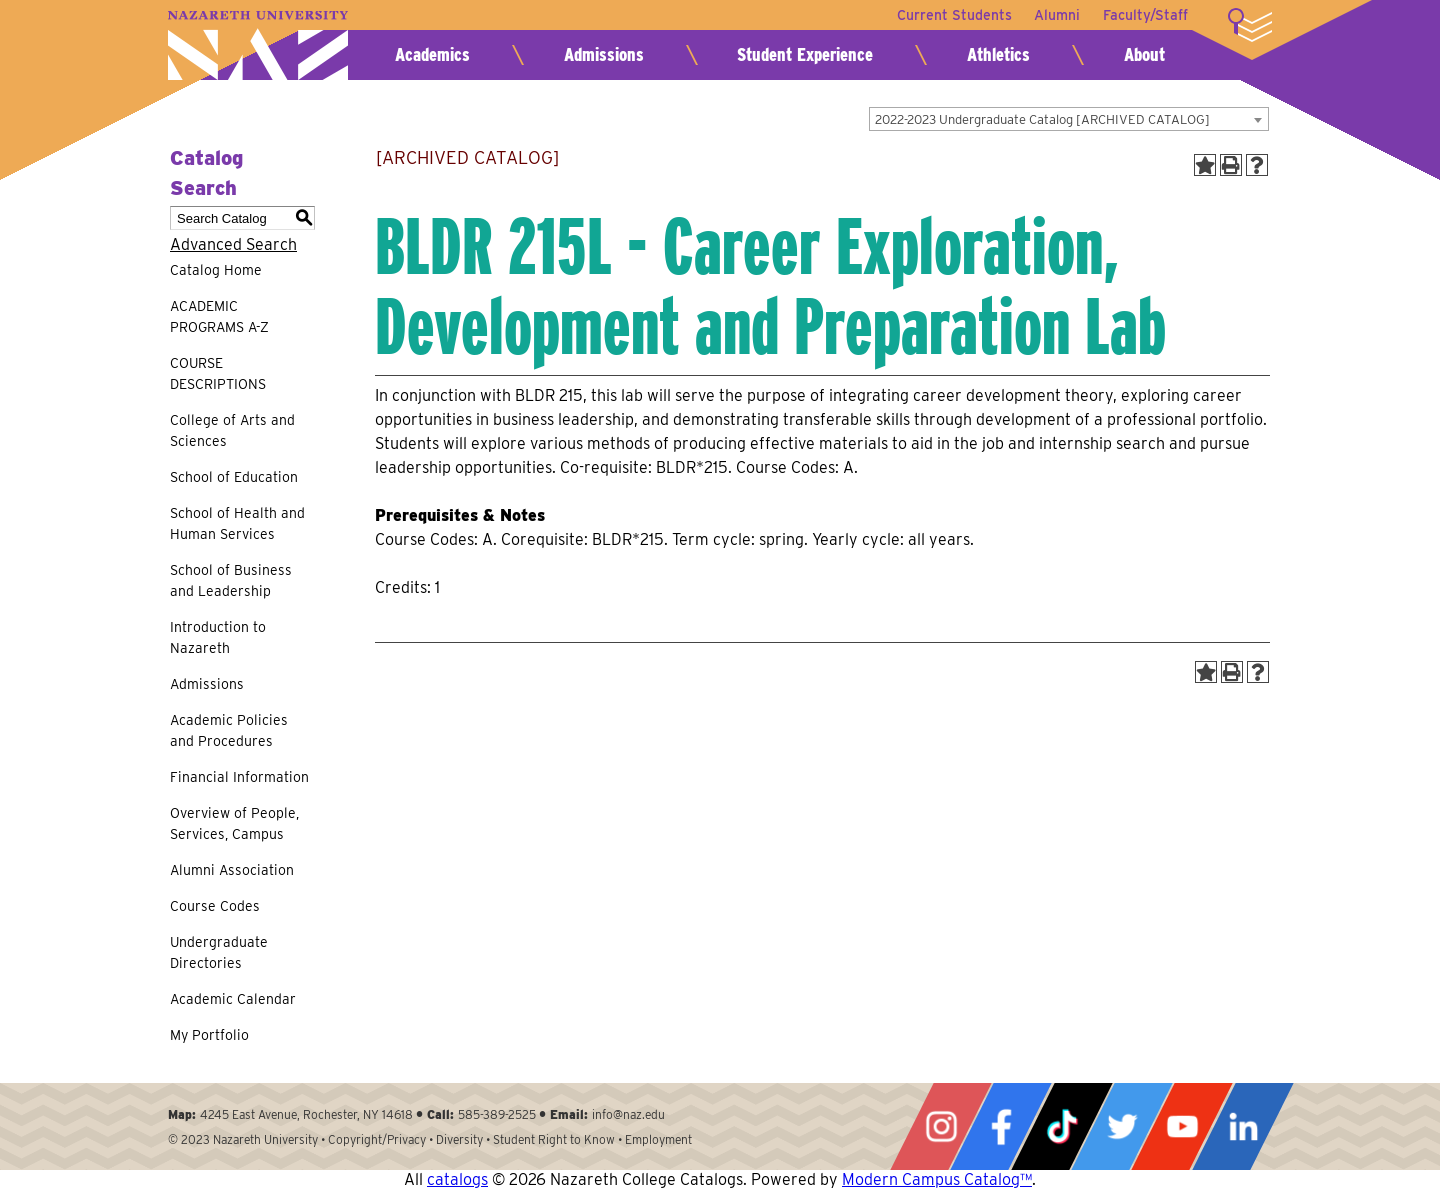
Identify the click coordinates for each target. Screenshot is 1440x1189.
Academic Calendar (233, 999)
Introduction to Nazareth (218, 637)
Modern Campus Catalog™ (937, 1179)
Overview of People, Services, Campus (234, 823)
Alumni (1056, 15)
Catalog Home (216, 270)
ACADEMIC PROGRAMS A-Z (219, 316)
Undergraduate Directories (219, 952)
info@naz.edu (628, 1114)
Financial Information (239, 777)
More (1250, 25)
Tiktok (1062, 1126)
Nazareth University (258, 45)
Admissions (604, 54)
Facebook (1001, 1126)
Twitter (1122, 1126)
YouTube (1182, 1126)
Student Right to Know (554, 1139)
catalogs (457, 1179)
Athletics (998, 54)
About (1144, 54)
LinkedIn (1243, 1126)
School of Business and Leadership (231, 580)
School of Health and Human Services (237, 523)
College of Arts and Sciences (232, 430)
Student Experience (805, 54)
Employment (658, 1139)
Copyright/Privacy (377, 1139)
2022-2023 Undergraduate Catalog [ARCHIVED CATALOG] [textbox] (1042, 119)
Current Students (951, 15)
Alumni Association (232, 870)
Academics (432, 54)
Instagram (941, 1126)
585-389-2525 (497, 1114)
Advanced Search (233, 244)
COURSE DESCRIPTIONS (218, 373)
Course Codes (215, 906)
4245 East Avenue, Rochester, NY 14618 (306, 1114)
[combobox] (1069, 119)
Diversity (459, 1139)
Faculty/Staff (1145, 15)
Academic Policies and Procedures (229, 730)
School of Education (234, 477)
